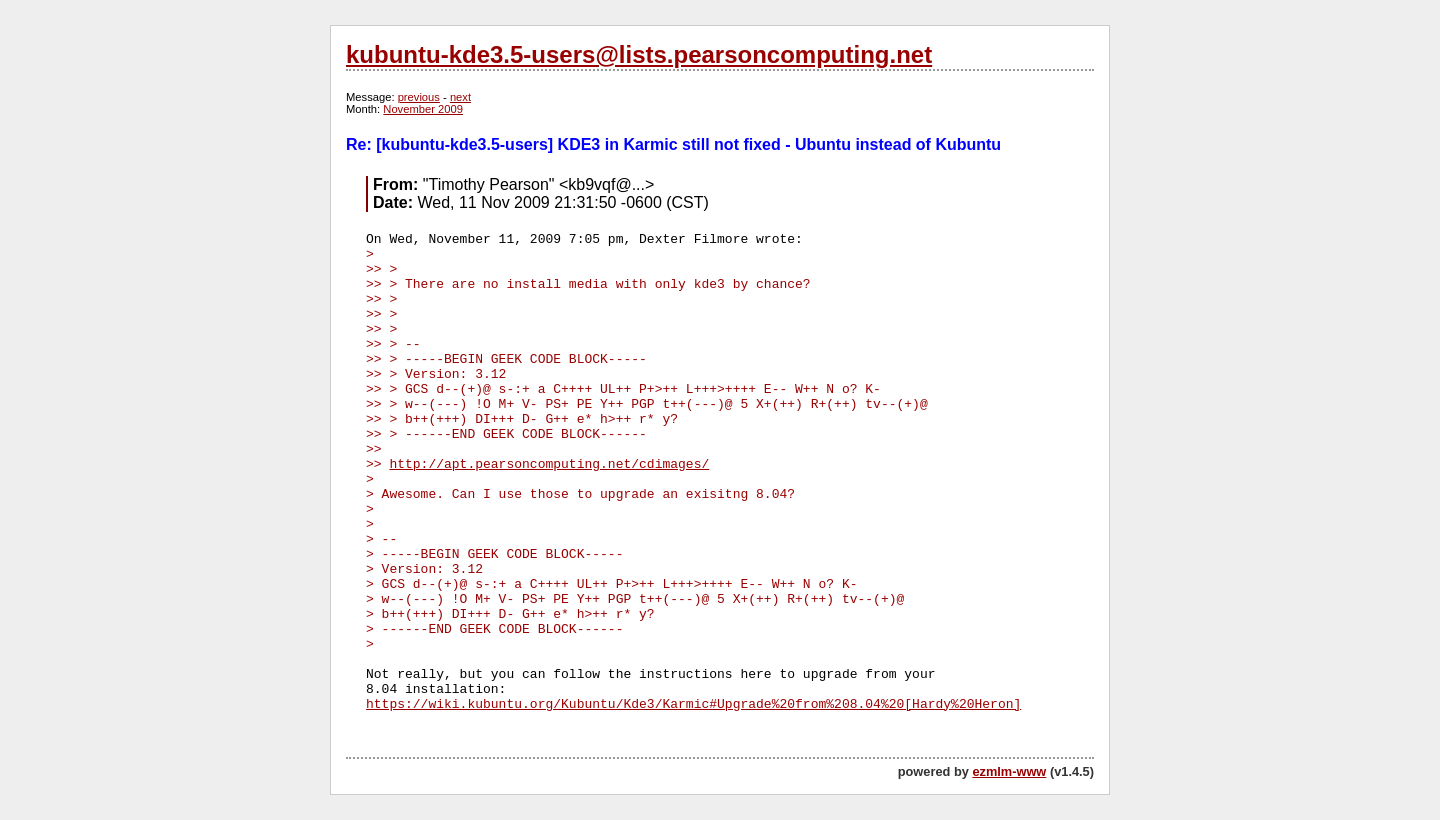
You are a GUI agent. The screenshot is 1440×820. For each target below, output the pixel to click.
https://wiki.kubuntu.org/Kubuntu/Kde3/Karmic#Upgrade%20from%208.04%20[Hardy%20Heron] (693, 704)
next (460, 97)
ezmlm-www (1009, 771)
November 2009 (423, 109)
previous (419, 97)
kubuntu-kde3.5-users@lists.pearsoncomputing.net (639, 54)
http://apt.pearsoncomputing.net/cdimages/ (549, 464)
